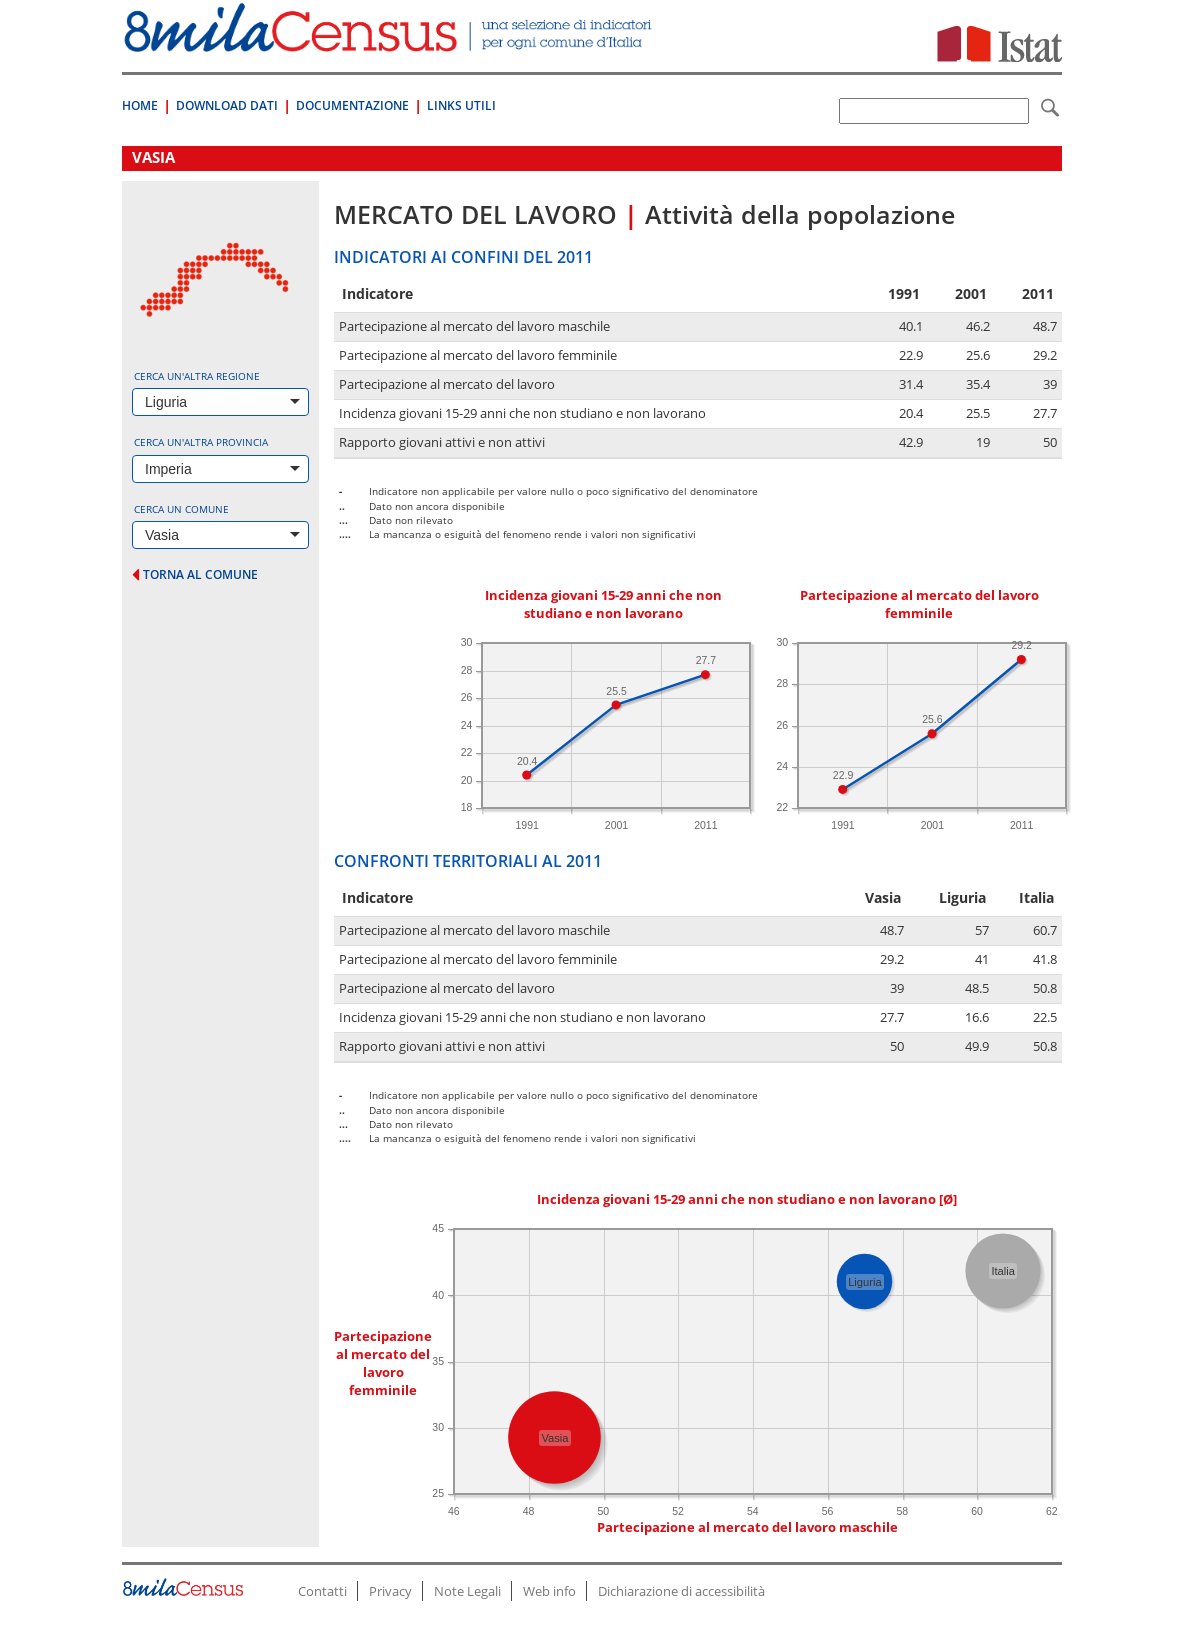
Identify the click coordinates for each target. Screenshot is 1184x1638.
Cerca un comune (181, 509)
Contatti (322, 1591)
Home (140, 105)
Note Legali (467, 1591)
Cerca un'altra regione (197, 376)
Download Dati (227, 105)
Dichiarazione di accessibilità (681, 1591)
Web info (549, 1591)
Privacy (390, 1591)
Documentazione (352, 105)
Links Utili (461, 105)
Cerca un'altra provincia (201, 442)
